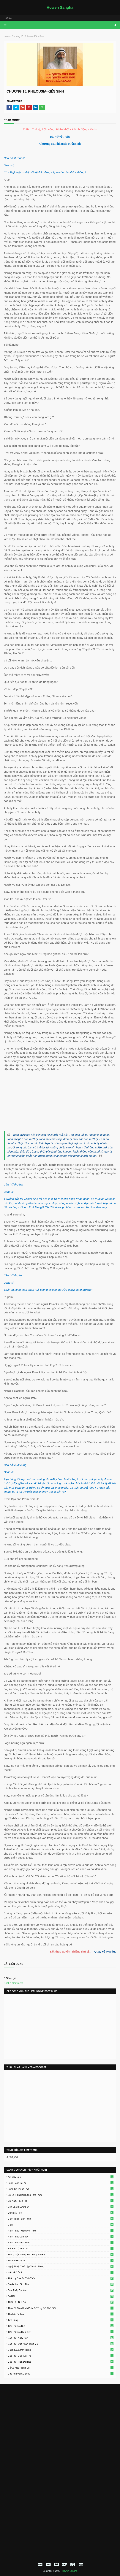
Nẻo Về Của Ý (60, 2272)
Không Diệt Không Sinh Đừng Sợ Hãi (60, 2254)
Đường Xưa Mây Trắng (60, 2349)
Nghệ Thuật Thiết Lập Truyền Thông (60, 2266)
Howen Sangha (60, 7)
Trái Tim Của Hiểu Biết (60, 2331)
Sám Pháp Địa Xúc (60, 2290)
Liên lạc (8, 18)
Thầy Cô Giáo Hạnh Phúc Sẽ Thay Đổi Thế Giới (60, 2308)
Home (7, 36)
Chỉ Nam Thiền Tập (60, 2200)
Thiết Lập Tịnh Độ (60, 2302)
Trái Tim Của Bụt (60, 2325)
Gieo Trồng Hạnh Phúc (60, 2218)
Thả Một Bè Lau (60, 2313)
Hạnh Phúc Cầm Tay (60, 2236)
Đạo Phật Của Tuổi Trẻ (60, 2355)
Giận (60, 2224)
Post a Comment (13, 1983)
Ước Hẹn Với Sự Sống (60, 2373)
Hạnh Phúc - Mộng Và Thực (60, 2230)
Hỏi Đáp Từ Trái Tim (60, 2248)
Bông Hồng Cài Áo (60, 2182)
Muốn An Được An (60, 2260)
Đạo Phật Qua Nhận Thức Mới (60, 2343)
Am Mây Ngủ (60, 2176)
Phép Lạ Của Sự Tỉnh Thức (60, 2278)
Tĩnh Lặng (60, 2319)
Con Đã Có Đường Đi (60, 2206)
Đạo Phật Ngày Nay (60, 2337)
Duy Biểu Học (60, 2212)
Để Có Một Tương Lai (60, 2367)
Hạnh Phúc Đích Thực (60, 2242)
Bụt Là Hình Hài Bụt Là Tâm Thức (60, 2194)
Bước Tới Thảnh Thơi (60, 2188)
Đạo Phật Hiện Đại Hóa (60, 2361)
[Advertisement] (60, 1105)
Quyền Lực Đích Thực (60, 2284)
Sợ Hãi (60, 2296)
